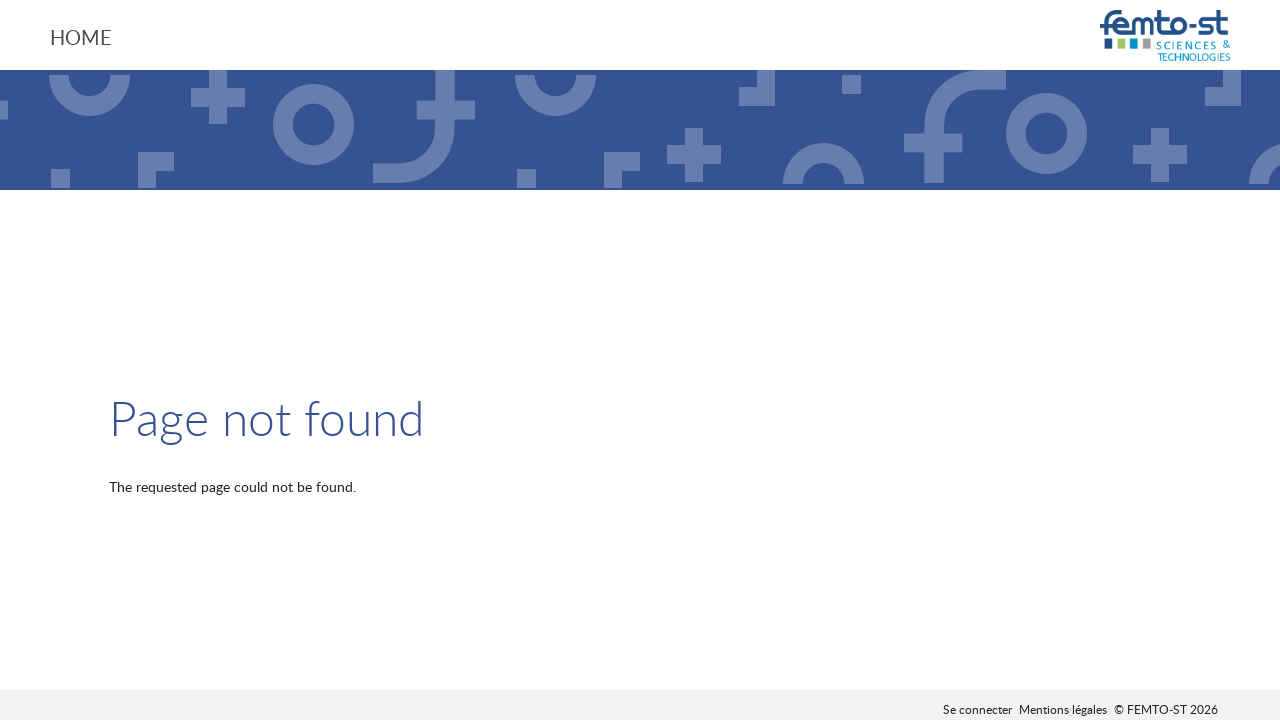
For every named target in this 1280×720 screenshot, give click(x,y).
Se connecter (977, 709)
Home (81, 37)
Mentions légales (1063, 709)
